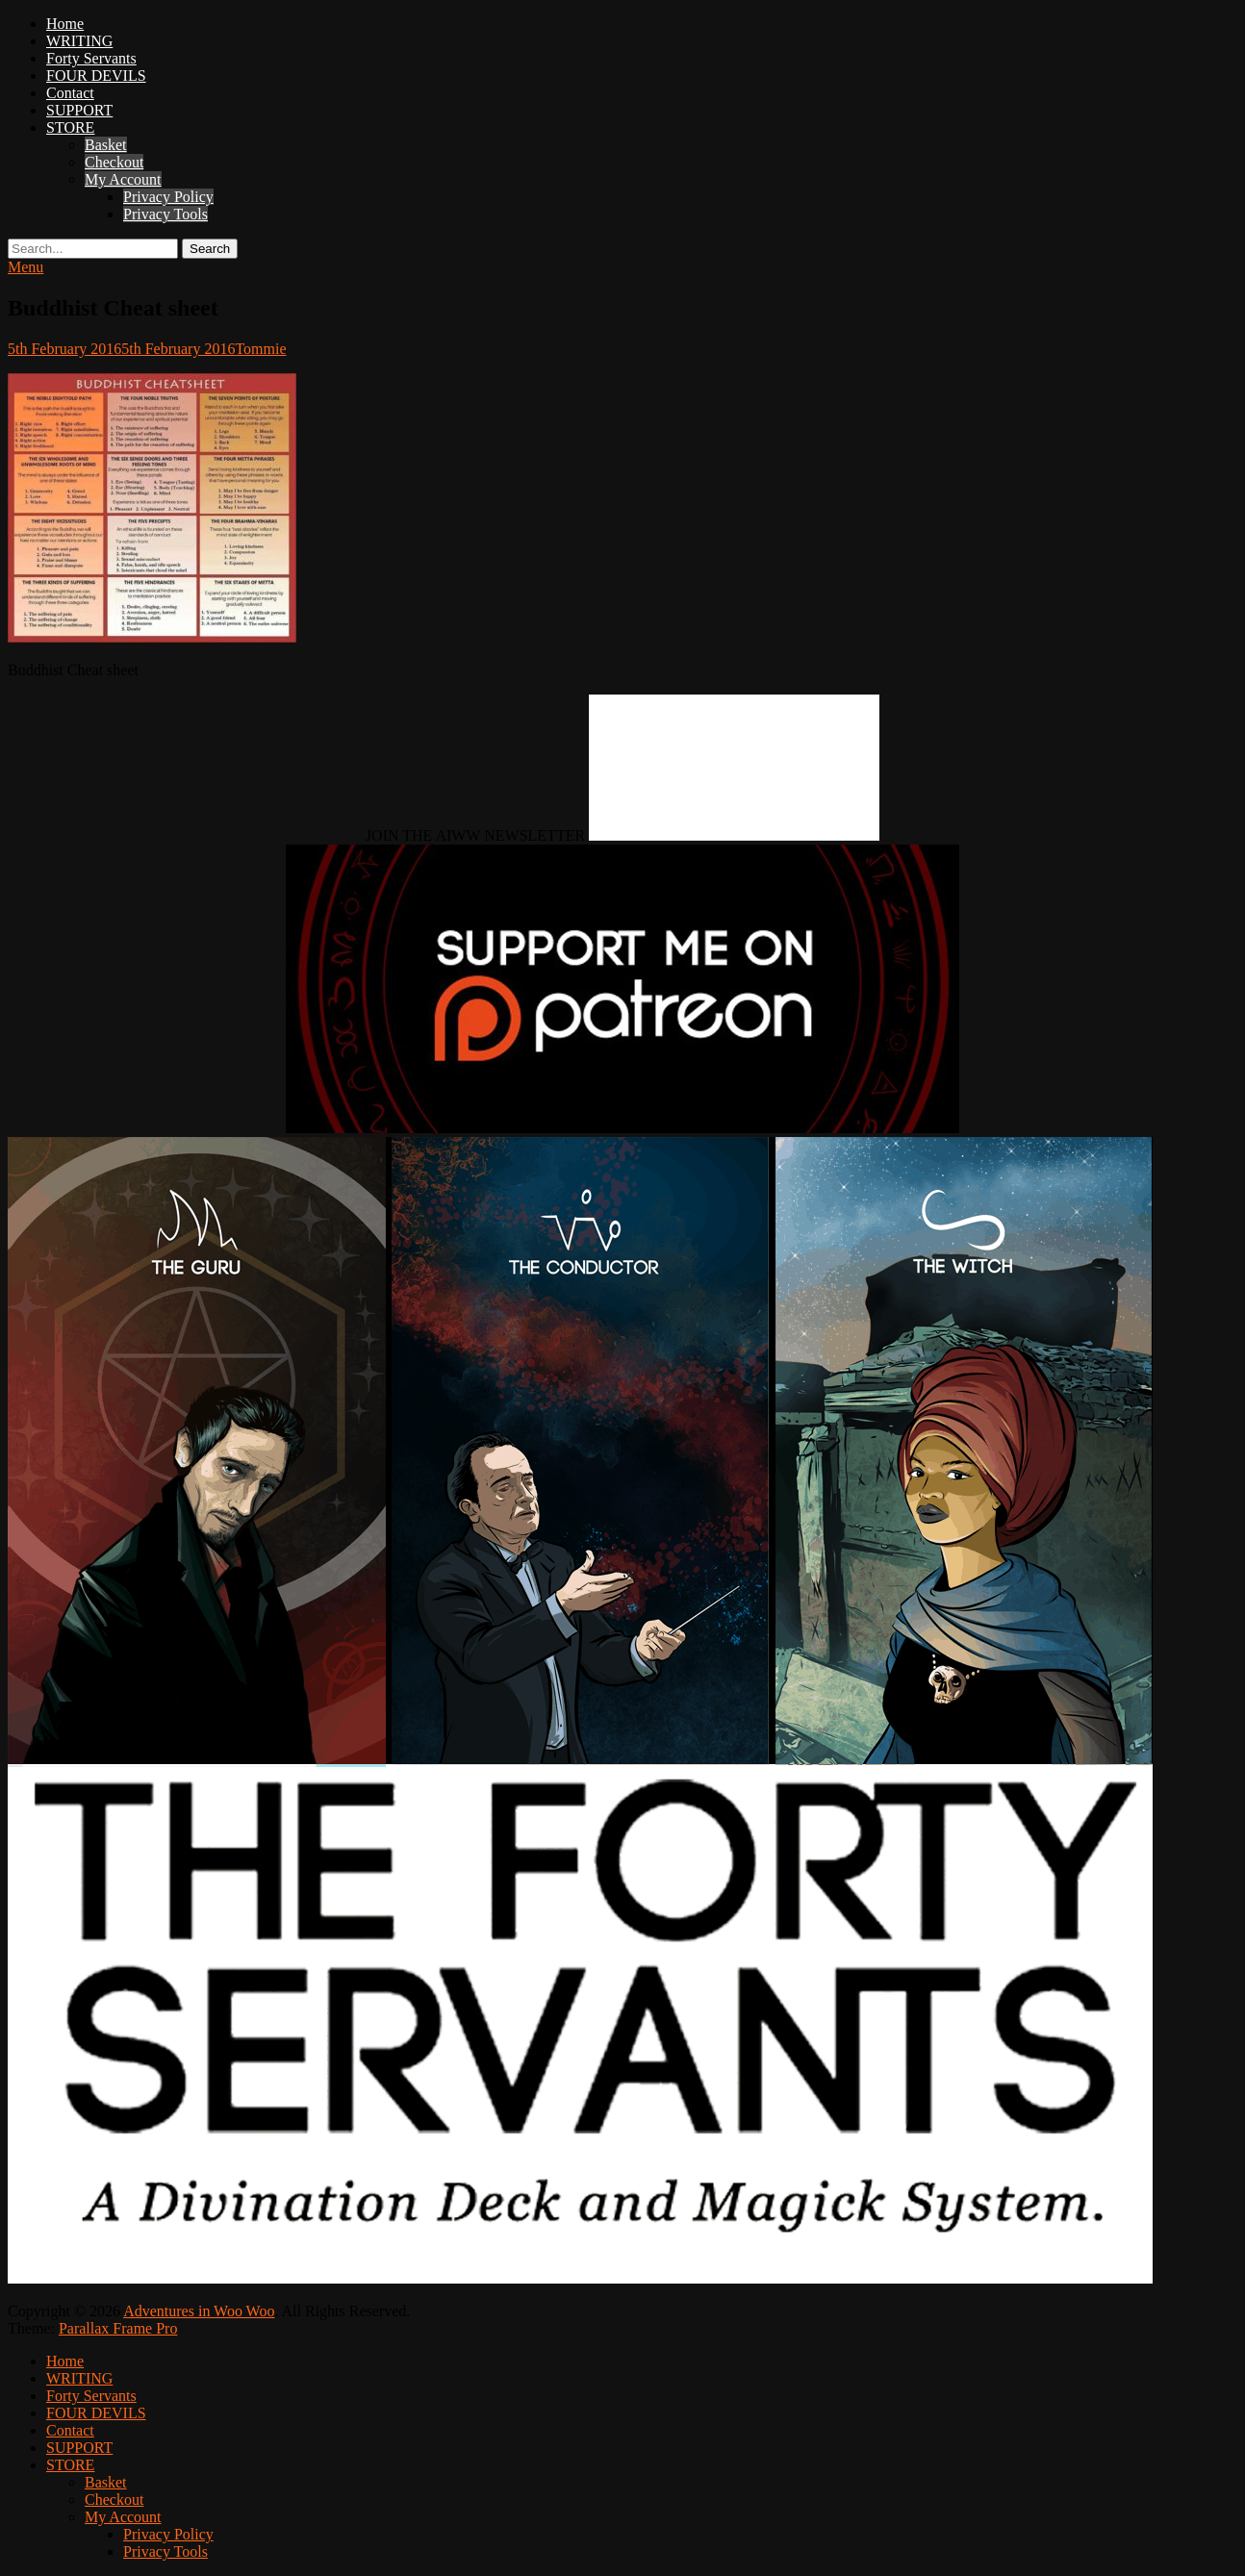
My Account (123, 179)
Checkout (114, 162)
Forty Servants (91, 58)
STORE (70, 127)
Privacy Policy (168, 197)
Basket (106, 145)
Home (65, 23)
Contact (70, 93)
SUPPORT (79, 110)
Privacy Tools (165, 214)
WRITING (79, 41)
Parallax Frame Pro (118, 2328)
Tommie (260, 349)
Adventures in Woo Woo (198, 2311)
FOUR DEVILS (96, 75)
